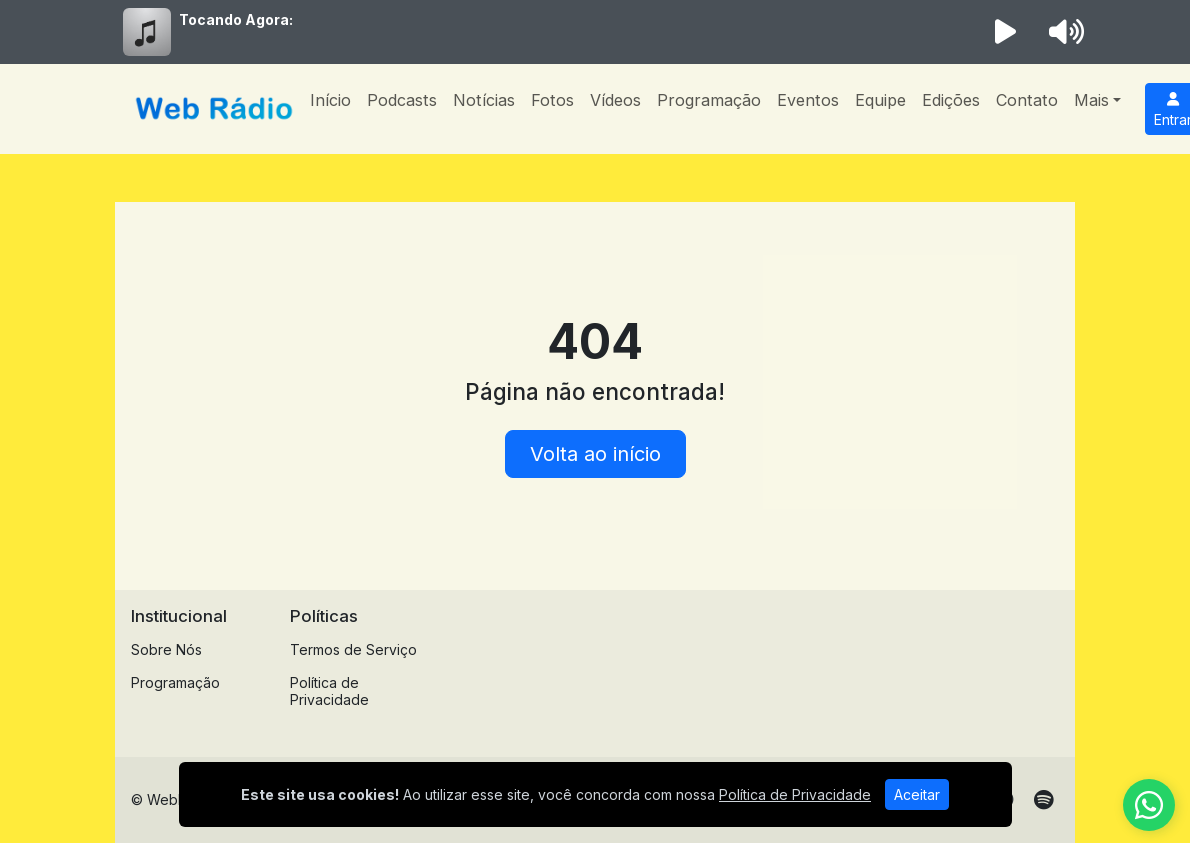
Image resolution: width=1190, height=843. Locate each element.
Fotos (552, 100)
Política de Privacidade (329, 691)
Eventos (808, 100)
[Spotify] (1043, 800)
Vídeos (615, 100)
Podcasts (402, 100)
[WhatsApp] (1149, 805)
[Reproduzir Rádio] (1006, 32)
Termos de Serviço (353, 649)
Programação (709, 100)
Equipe (880, 100)
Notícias (484, 100)
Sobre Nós (166, 649)
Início (330, 100)
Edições (951, 100)
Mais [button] (1091, 100)
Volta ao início (595, 454)
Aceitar (917, 794)
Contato (1027, 100)
